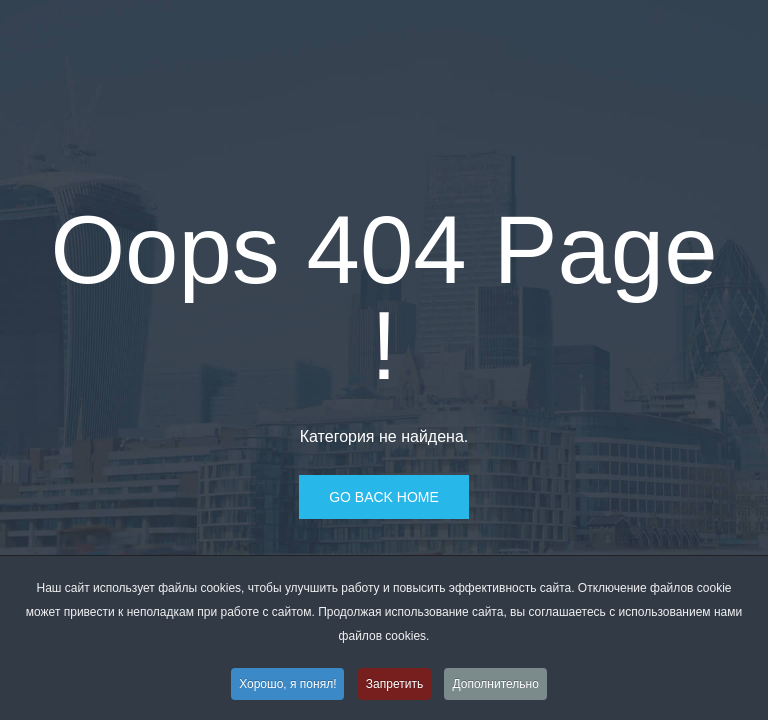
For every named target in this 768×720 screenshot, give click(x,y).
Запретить (394, 685)
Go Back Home (384, 497)
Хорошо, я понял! (287, 685)
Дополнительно (495, 685)
